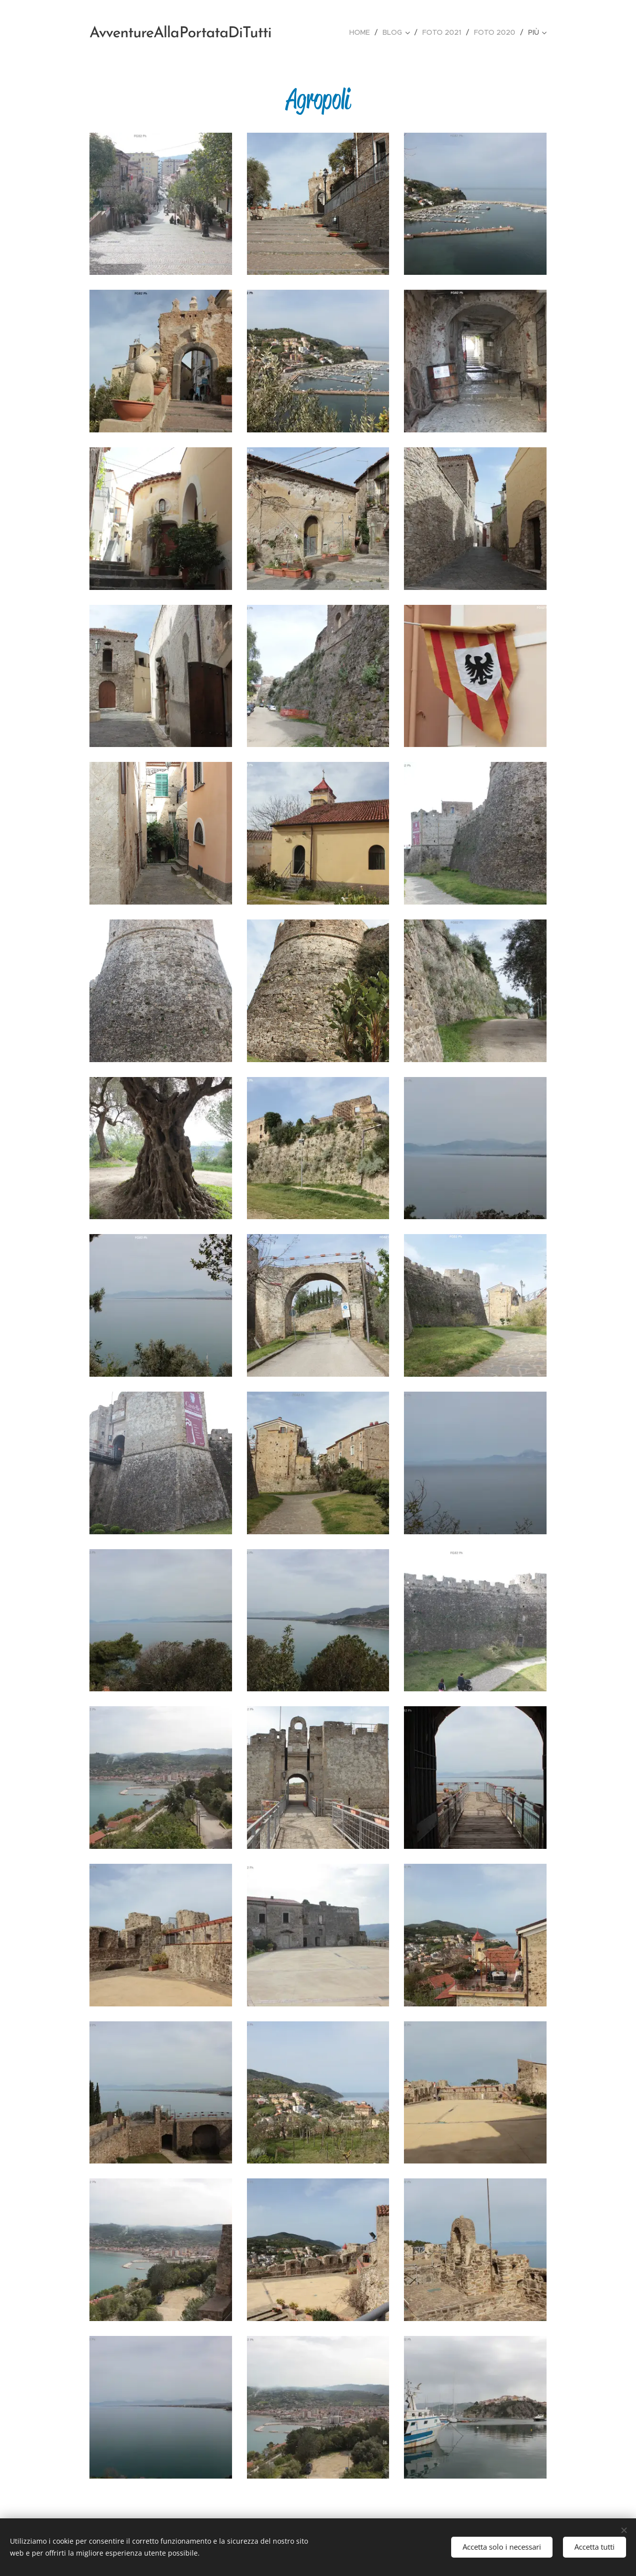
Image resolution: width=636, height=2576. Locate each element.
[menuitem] (362, 32)
